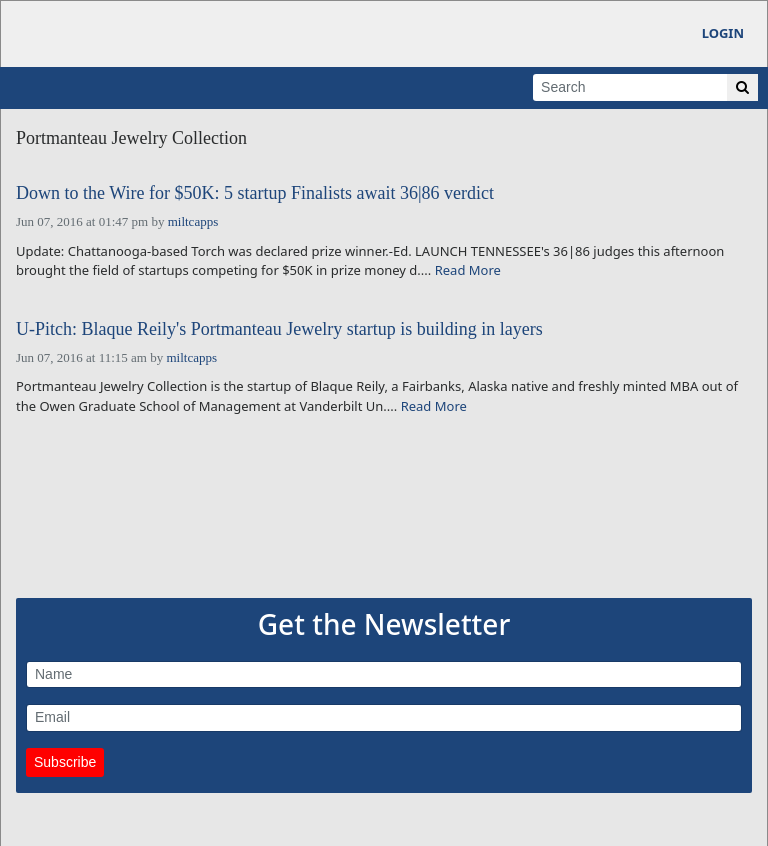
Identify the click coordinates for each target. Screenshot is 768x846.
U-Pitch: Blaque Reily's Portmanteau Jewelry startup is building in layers (279, 329)
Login (723, 33)
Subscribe (65, 762)
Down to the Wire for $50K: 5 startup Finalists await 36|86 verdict (255, 193)
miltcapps (193, 221)
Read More (468, 270)
